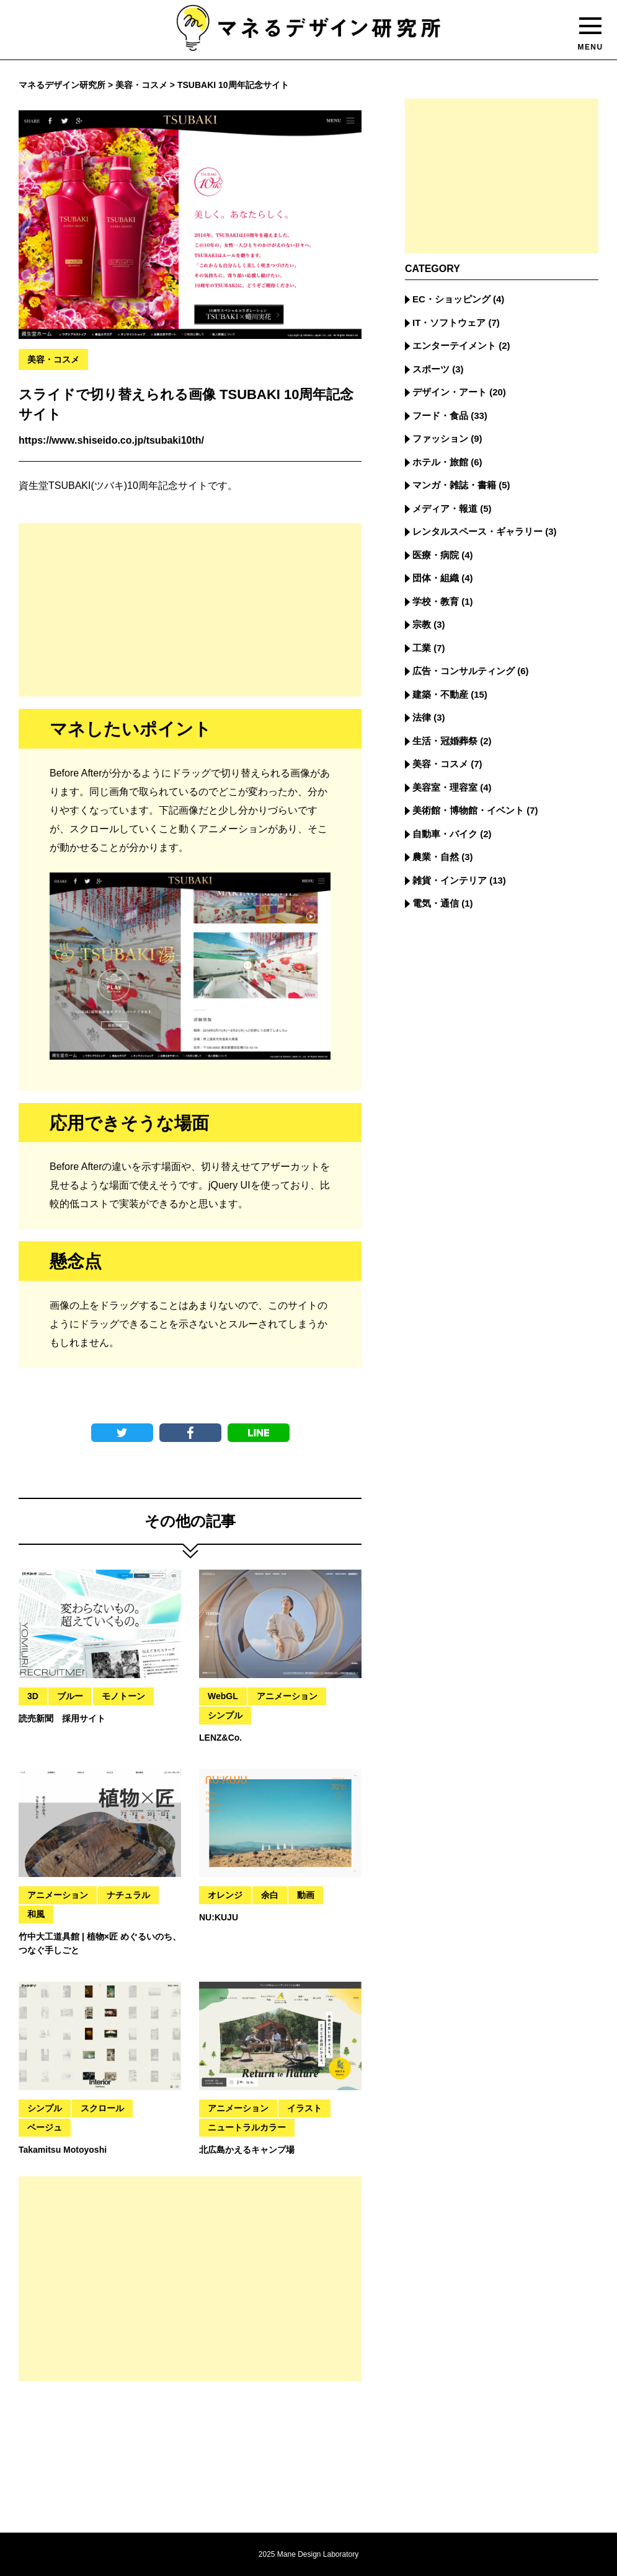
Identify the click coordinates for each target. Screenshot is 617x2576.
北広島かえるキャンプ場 (247, 2150)
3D (32, 1696)
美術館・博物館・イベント (468, 810)
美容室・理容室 (444, 787)
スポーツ (431, 369)
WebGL (223, 1696)
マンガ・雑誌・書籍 (454, 485)
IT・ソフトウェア (449, 322)
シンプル (225, 1715)
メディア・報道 (444, 508)
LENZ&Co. (220, 1738)
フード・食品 (440, 415)
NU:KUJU (218, 1917)
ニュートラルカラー (247, 2127)
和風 (36, 1914)
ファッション (440, 438)
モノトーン (123, 1696)
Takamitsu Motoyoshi (63, 2150)
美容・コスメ (53, 359)
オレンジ (225, 1895)
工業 (421, 648)
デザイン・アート (449, 392)
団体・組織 (435, 578)
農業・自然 (435, 856)
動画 (305, 1895)
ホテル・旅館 (440, 462)
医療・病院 (435, 555)
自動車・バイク (444, 834)
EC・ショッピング (451, 299)
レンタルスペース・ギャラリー (477, 531)
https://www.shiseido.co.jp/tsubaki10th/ (111, 440)
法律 (421, 717)
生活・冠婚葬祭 (444, 741)
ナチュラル (128, 1895)
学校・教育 (435, 601)
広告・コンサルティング (463, 671)
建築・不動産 (440, 694)
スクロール (102, 2108)
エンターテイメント (454, 345)
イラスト (304, 2108)
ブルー (70, 1696)
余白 (269, 1895)
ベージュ (44, 2127)
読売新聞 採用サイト (62, 1718)
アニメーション (287, 1696)
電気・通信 (435, 903)
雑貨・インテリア (449, 880)
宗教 (421, 624)
